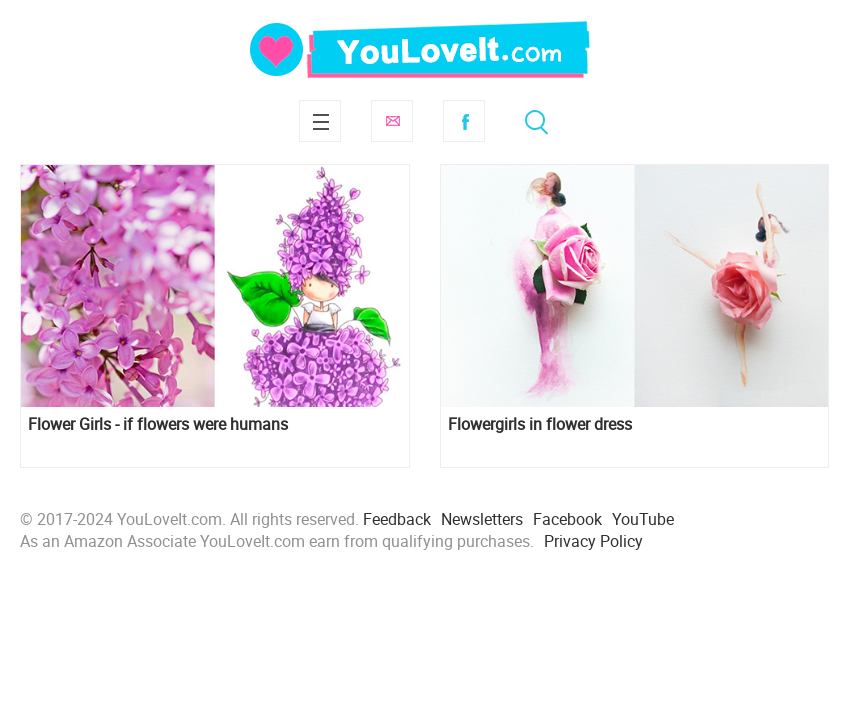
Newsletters (482, 519)
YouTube (643, 519)
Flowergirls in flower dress (540, 424)
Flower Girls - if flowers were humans (158, 424)
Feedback (397, 519)
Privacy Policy (593, 541)
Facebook (464, 121)
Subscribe (392, 121)
